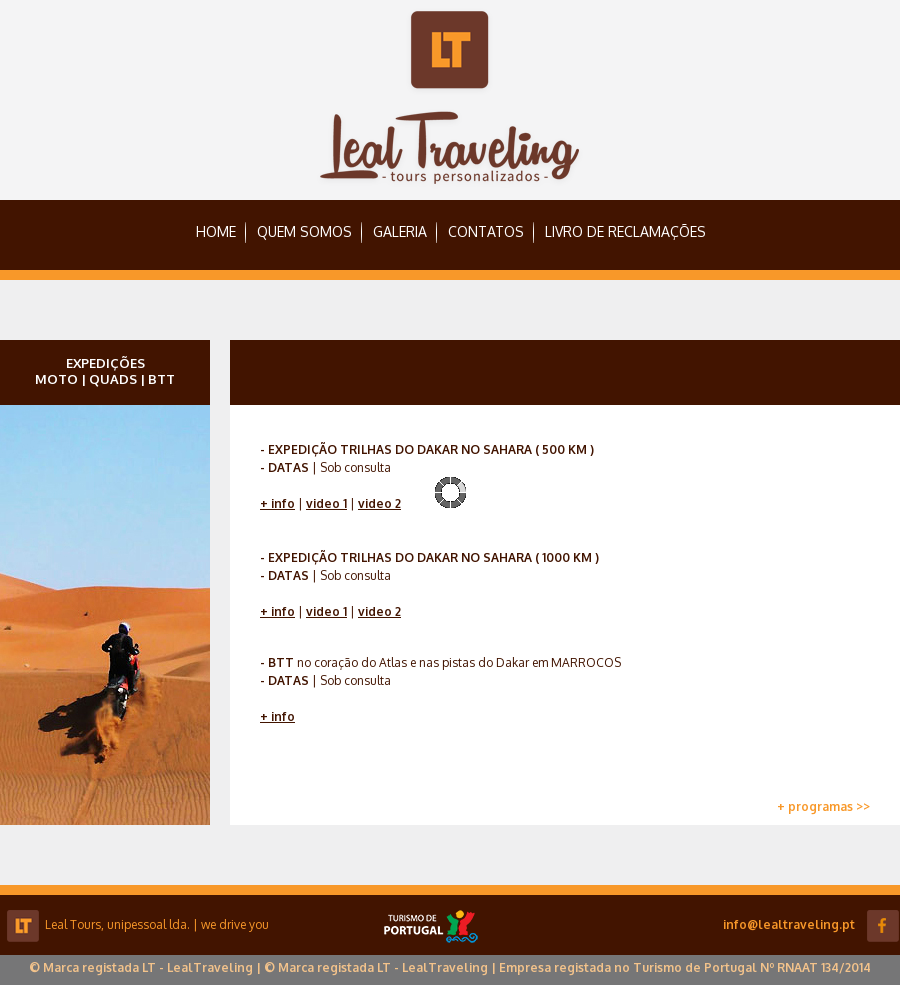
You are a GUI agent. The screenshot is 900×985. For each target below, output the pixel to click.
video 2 (379, 503)
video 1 (326, 503)
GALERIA (400, 231)
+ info (277, 503)
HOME (216, 231)
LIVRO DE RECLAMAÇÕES (625, 231)
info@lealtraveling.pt (789, 924)
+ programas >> (823, 806)
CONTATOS (486, 231)
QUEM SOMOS (304, 231)
